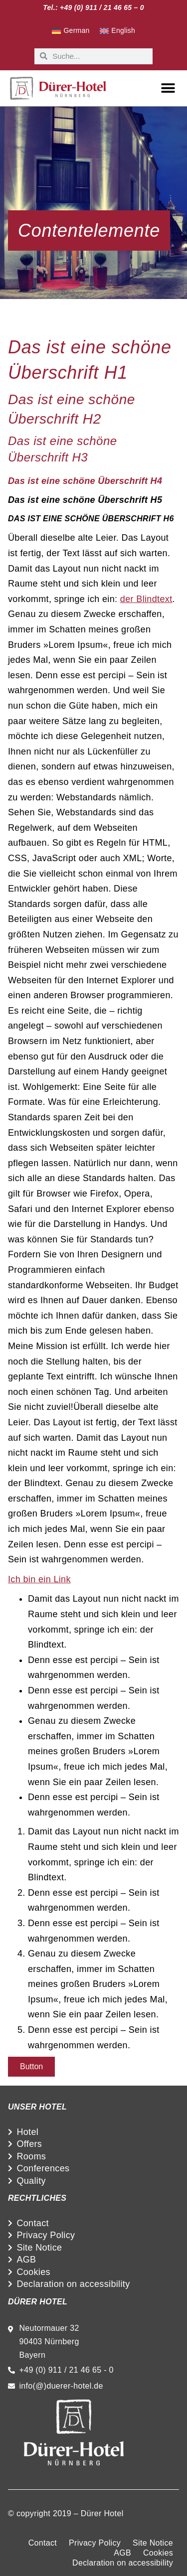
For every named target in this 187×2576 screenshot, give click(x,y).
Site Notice (39, 2248)
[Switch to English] (117, 31)
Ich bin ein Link (39, 1579)
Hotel (27, 2132)
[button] (168, 88)
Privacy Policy (45, 2235)
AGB (26, 2260)
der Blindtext (146, 599)
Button (31, 2066)
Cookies (33, 2272)
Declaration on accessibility (73, 2284)
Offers (29, 2144)
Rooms (31, 2156)
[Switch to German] (71, 31)
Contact (32, 2223)
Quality (31, 2181)
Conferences (42, 2168)
